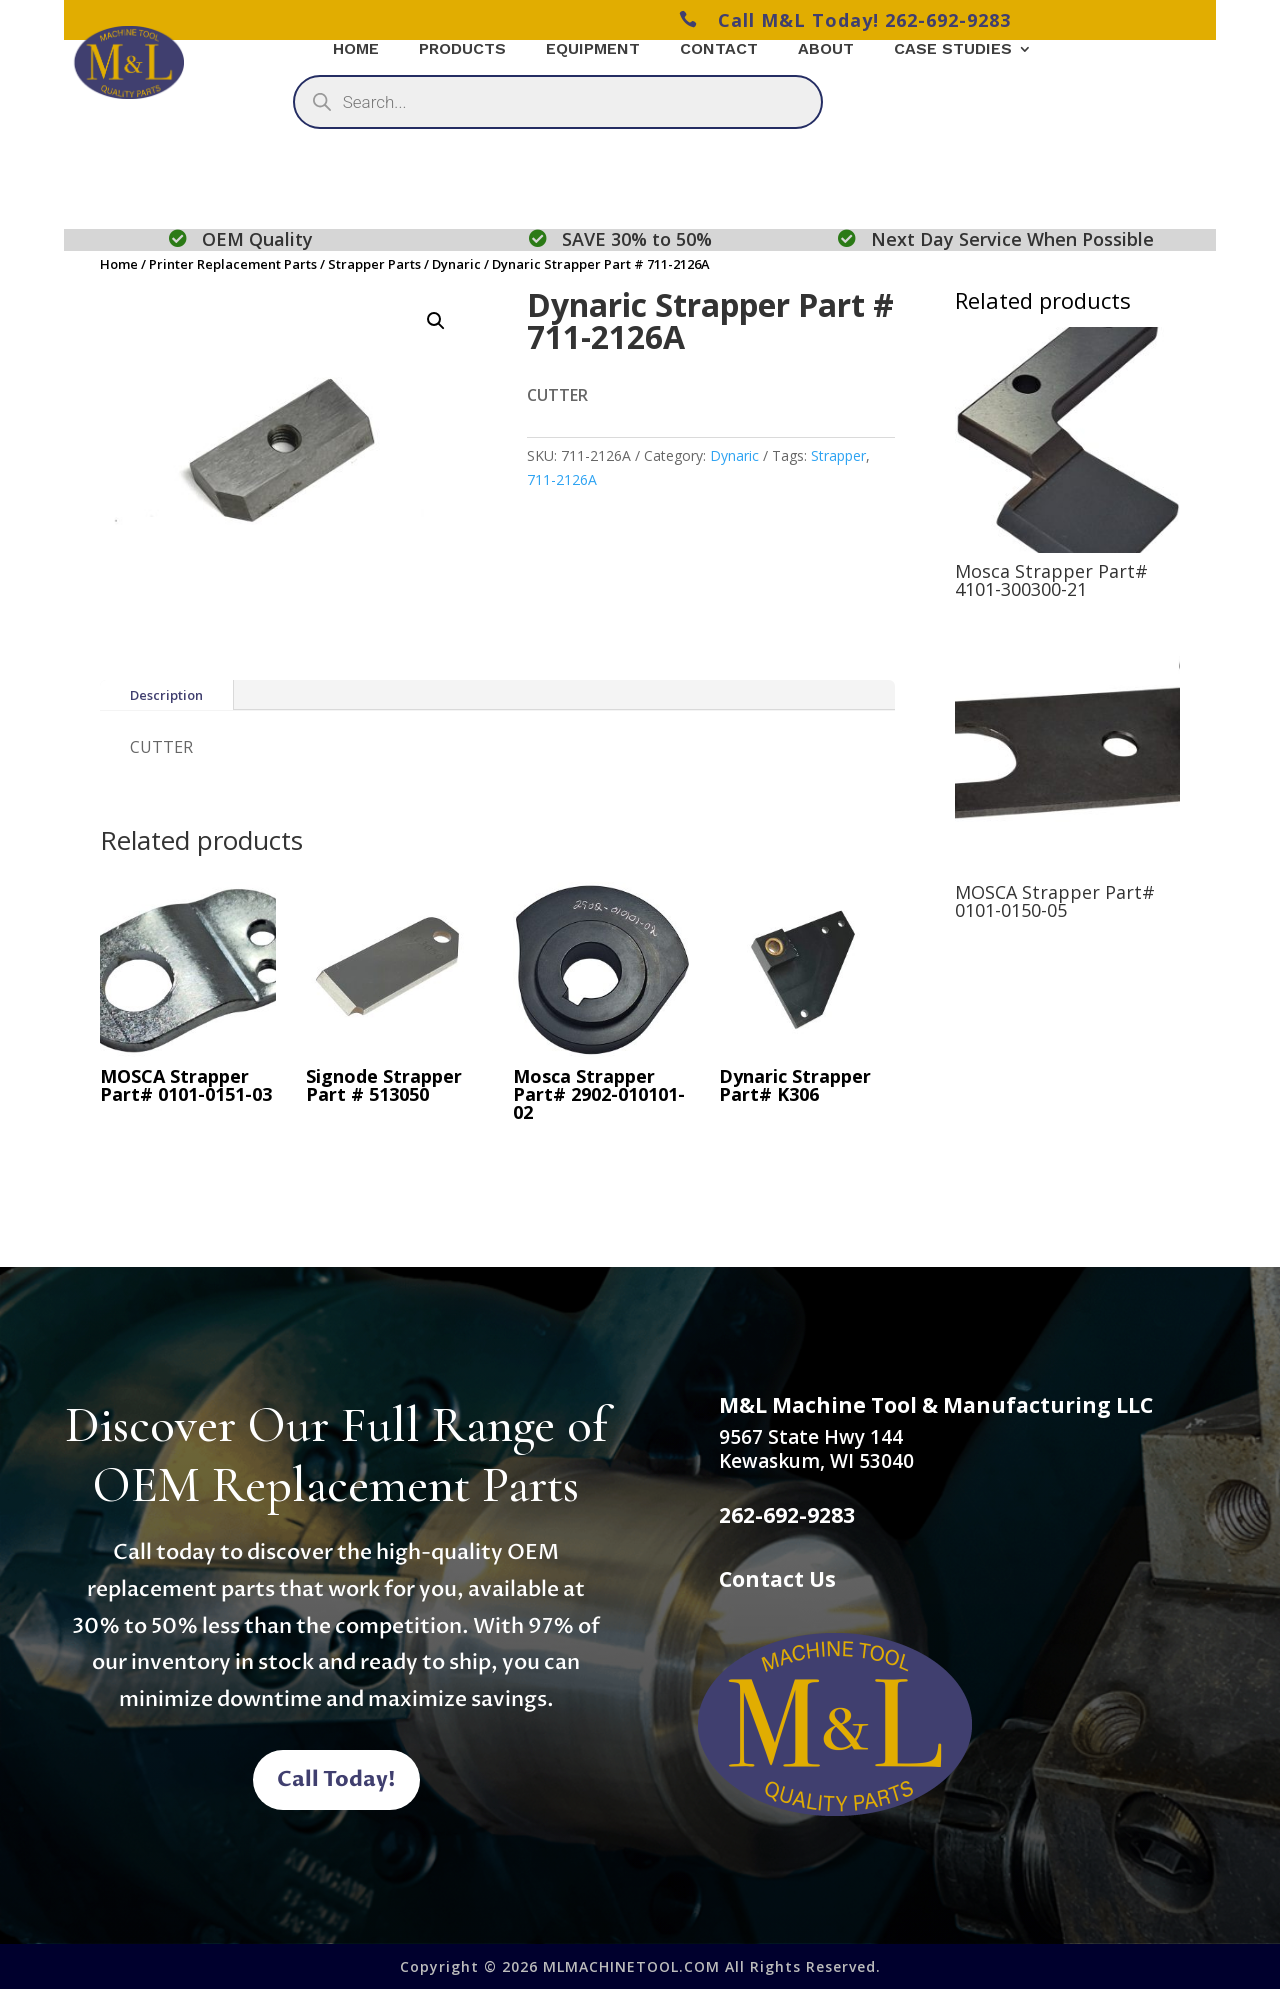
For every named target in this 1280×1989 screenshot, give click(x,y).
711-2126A (562, 479)
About (826, 50)
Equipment (593, 50)
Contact (719, 50)
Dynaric (456, 264)
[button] (436, 321)
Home (119, 264)
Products (462, 50)
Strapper (838, 455)
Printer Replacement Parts (233, 264)
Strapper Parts (374, 264)
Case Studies (953, 50)
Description (166, 695)
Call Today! (336, 1780)
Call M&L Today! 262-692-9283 (845, 20)
